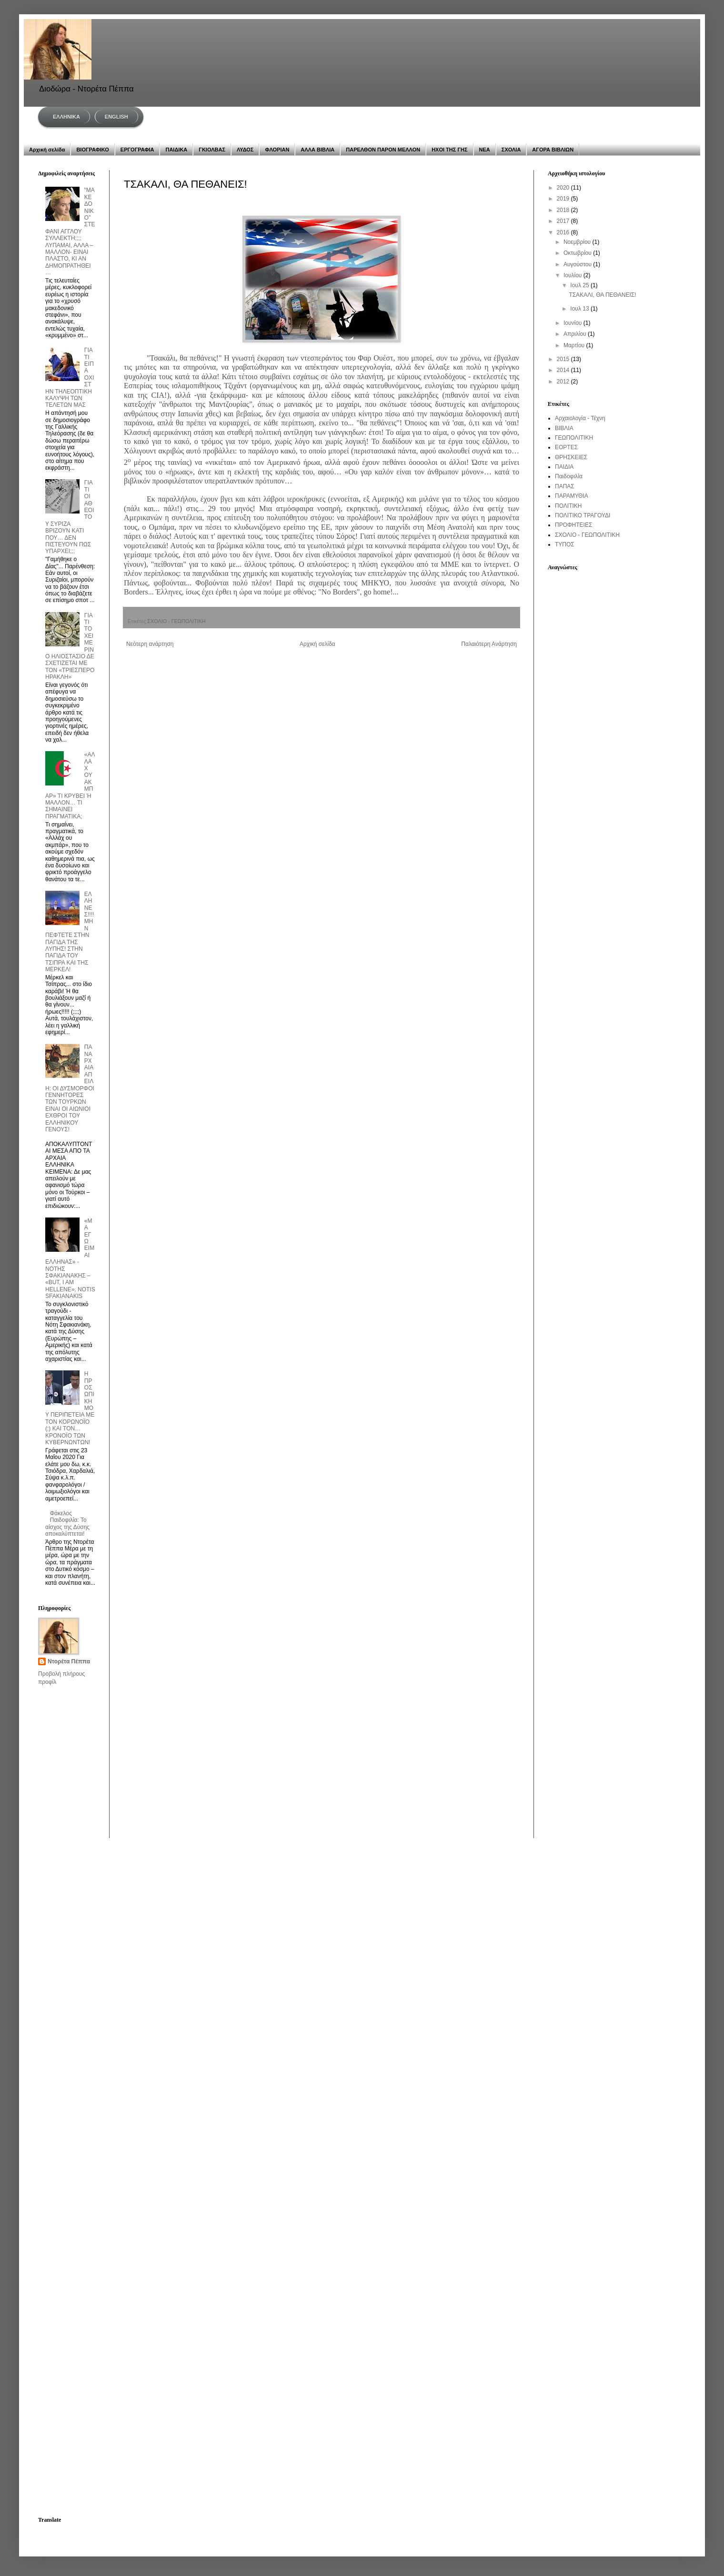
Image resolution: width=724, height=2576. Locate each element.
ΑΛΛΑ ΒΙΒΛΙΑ (317, 149)
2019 (564, 198)
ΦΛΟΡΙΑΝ (277, 149)
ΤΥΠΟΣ (564, 544)
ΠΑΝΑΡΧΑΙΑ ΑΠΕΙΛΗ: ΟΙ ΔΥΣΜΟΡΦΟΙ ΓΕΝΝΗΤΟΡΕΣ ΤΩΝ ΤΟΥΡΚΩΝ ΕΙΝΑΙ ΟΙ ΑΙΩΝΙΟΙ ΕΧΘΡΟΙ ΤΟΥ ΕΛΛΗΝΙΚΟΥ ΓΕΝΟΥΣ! (69, 1088)
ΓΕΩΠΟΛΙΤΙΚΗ (574, 437)
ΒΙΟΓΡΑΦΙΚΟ (92, 149)
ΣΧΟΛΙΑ (511, 149)
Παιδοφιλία (569, 476)
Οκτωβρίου (578, 253)
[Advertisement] (68, 1730)
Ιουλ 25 (580, 285)
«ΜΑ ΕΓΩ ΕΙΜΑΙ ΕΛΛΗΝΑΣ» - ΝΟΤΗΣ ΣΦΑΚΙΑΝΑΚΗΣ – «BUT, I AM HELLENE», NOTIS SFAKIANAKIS (70, 1258)
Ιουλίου (573, 275)
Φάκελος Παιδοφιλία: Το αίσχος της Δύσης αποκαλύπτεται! (67, 1523)
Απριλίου (575, 334)
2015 (564, 359)
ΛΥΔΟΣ (245, 149)
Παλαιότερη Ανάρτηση (489, 644)
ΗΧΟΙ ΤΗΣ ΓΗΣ (449, 149)
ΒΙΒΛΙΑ (564, 428)
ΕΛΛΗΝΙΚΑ (66, 117)
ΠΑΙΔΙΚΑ (176, 149)
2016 (564, 232)
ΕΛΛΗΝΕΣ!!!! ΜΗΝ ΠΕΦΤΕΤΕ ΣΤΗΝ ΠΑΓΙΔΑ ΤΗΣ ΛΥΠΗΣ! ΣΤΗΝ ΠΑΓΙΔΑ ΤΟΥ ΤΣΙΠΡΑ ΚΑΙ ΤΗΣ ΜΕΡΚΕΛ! (69, 932)
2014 (564, 370)
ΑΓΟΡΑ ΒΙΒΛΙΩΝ (552, 149)
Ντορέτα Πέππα (69, 1661)
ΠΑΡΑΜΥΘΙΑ (571, 496)
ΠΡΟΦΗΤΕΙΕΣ (573, 525)
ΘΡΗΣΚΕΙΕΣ (571, 457)
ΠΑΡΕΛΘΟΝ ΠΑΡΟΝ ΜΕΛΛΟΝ (383, 149)
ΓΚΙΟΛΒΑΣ (212, 149)
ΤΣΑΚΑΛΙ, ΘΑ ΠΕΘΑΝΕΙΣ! (602, 295)
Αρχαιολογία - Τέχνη (580, 418)
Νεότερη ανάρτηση (149, 644)
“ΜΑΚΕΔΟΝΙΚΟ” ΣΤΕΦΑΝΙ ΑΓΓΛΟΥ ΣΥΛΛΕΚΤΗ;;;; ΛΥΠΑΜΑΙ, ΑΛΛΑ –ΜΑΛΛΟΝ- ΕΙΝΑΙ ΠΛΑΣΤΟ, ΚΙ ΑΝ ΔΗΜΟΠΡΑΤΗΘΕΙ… (70, 231)
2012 (564, 381)
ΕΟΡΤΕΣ (566, 447)
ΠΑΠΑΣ (564, 486)
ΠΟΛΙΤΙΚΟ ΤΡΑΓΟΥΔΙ (582, 515)
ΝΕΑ (484, 149)
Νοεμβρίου (578, 242)
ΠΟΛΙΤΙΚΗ (568, 506)
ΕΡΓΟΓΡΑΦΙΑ (137, 149)
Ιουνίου (573, 323)
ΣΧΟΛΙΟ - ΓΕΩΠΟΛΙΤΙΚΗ (176, 621)
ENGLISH (116, 117)
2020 (564, 187)
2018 (564, 210)
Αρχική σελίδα (47, 149)
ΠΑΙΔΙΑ (564, 466)
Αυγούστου (578, 264)
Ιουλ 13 (580, 308)
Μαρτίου (574, 345)
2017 (564, 221)
